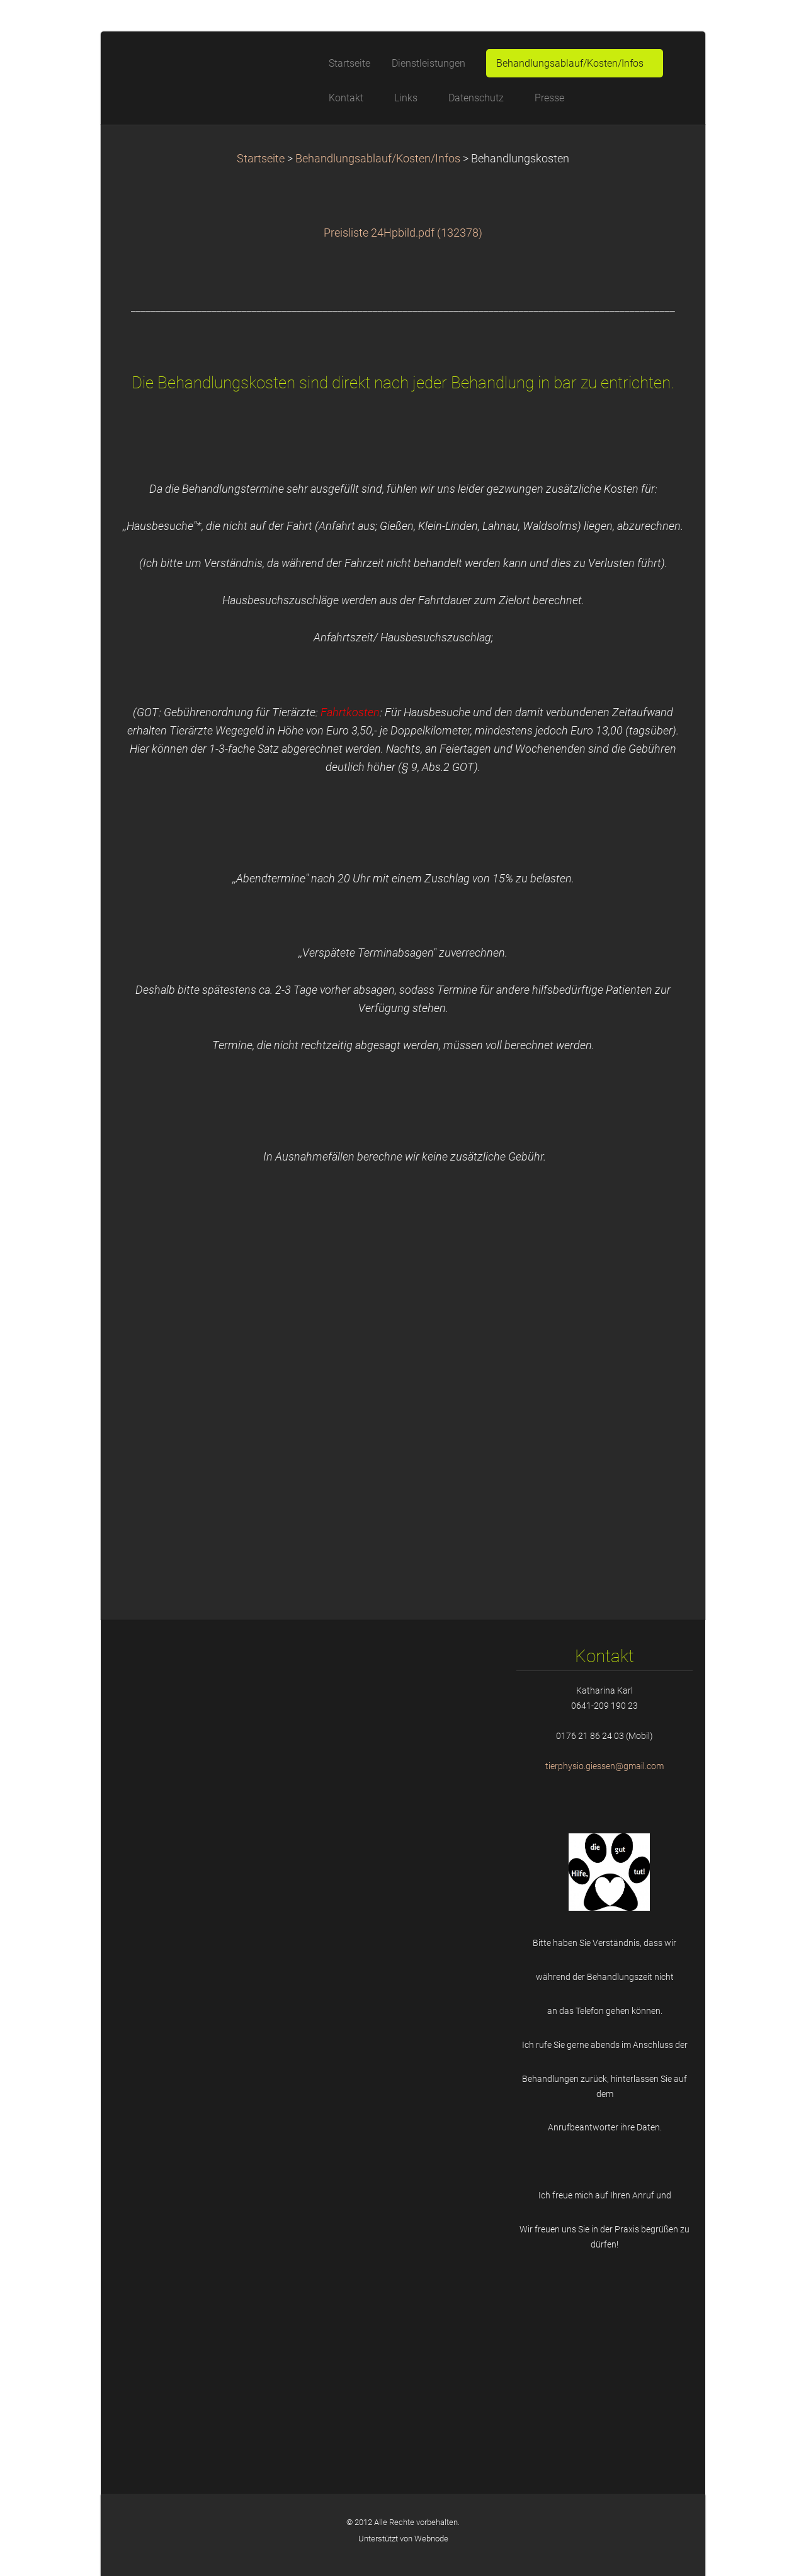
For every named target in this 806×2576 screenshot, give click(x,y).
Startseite (261, 158)
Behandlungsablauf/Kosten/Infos (377, 158)
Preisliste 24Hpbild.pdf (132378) (403, 233)
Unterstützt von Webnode (403, 2538)
